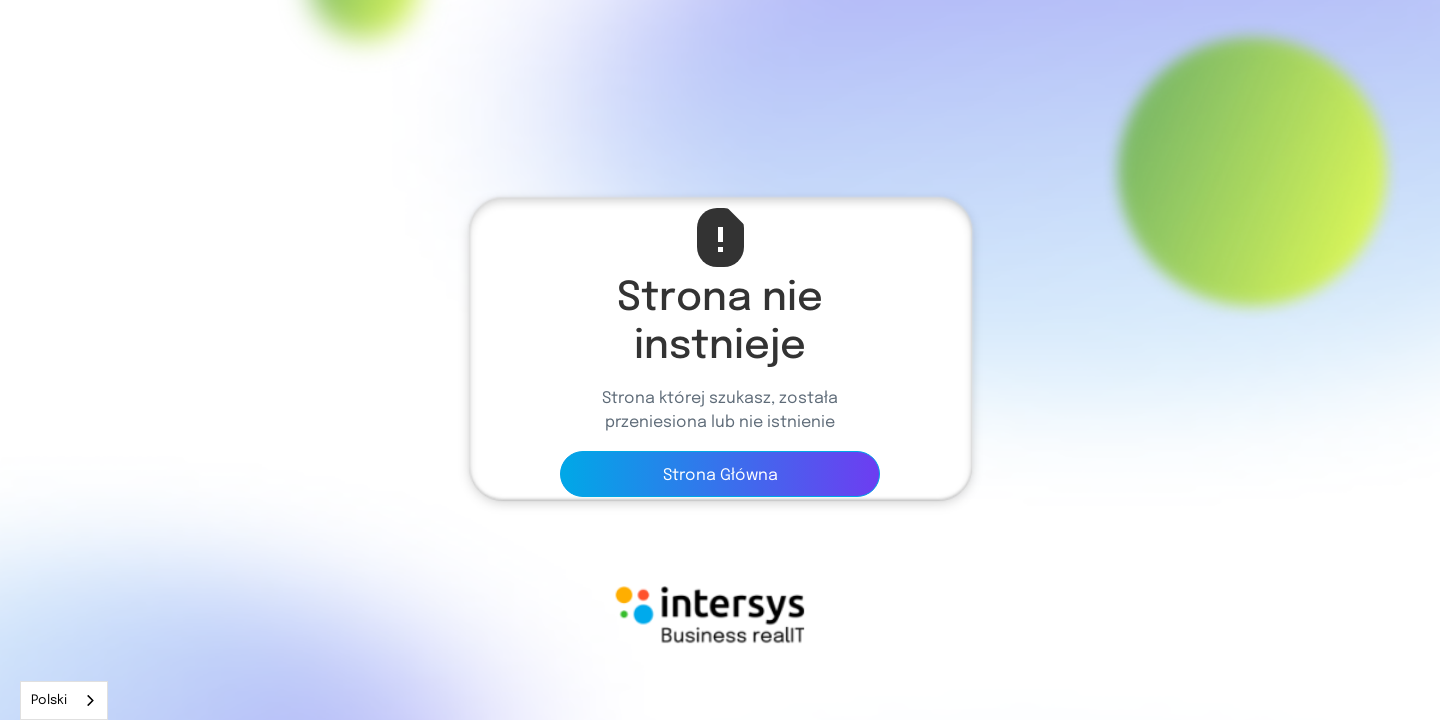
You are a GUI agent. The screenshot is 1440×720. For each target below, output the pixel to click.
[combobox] (64, 700)
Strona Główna (720, 475)
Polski (49, 700)
